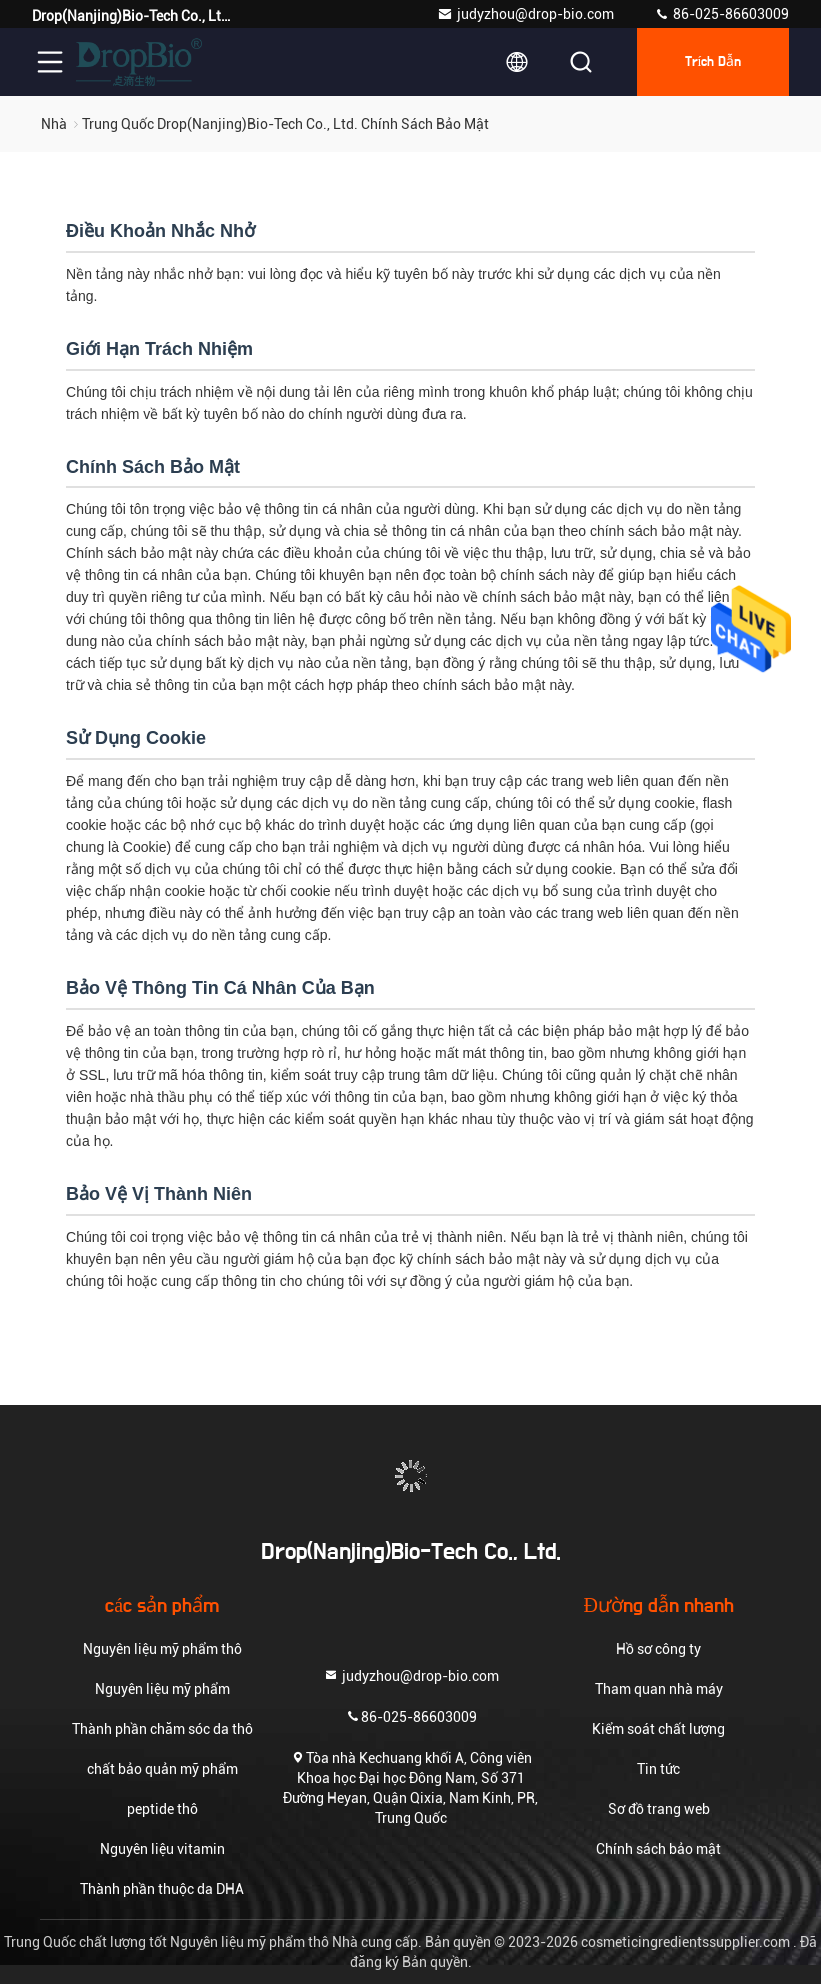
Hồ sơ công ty (658, 1649)
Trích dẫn (713, 62)
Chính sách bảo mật (658, 1849)
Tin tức (658, 1769)
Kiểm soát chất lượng (658, 1729)
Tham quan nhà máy (659, 1689)
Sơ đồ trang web (659, 1809)
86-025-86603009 (721, 14)
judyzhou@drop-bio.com (525, 14)
